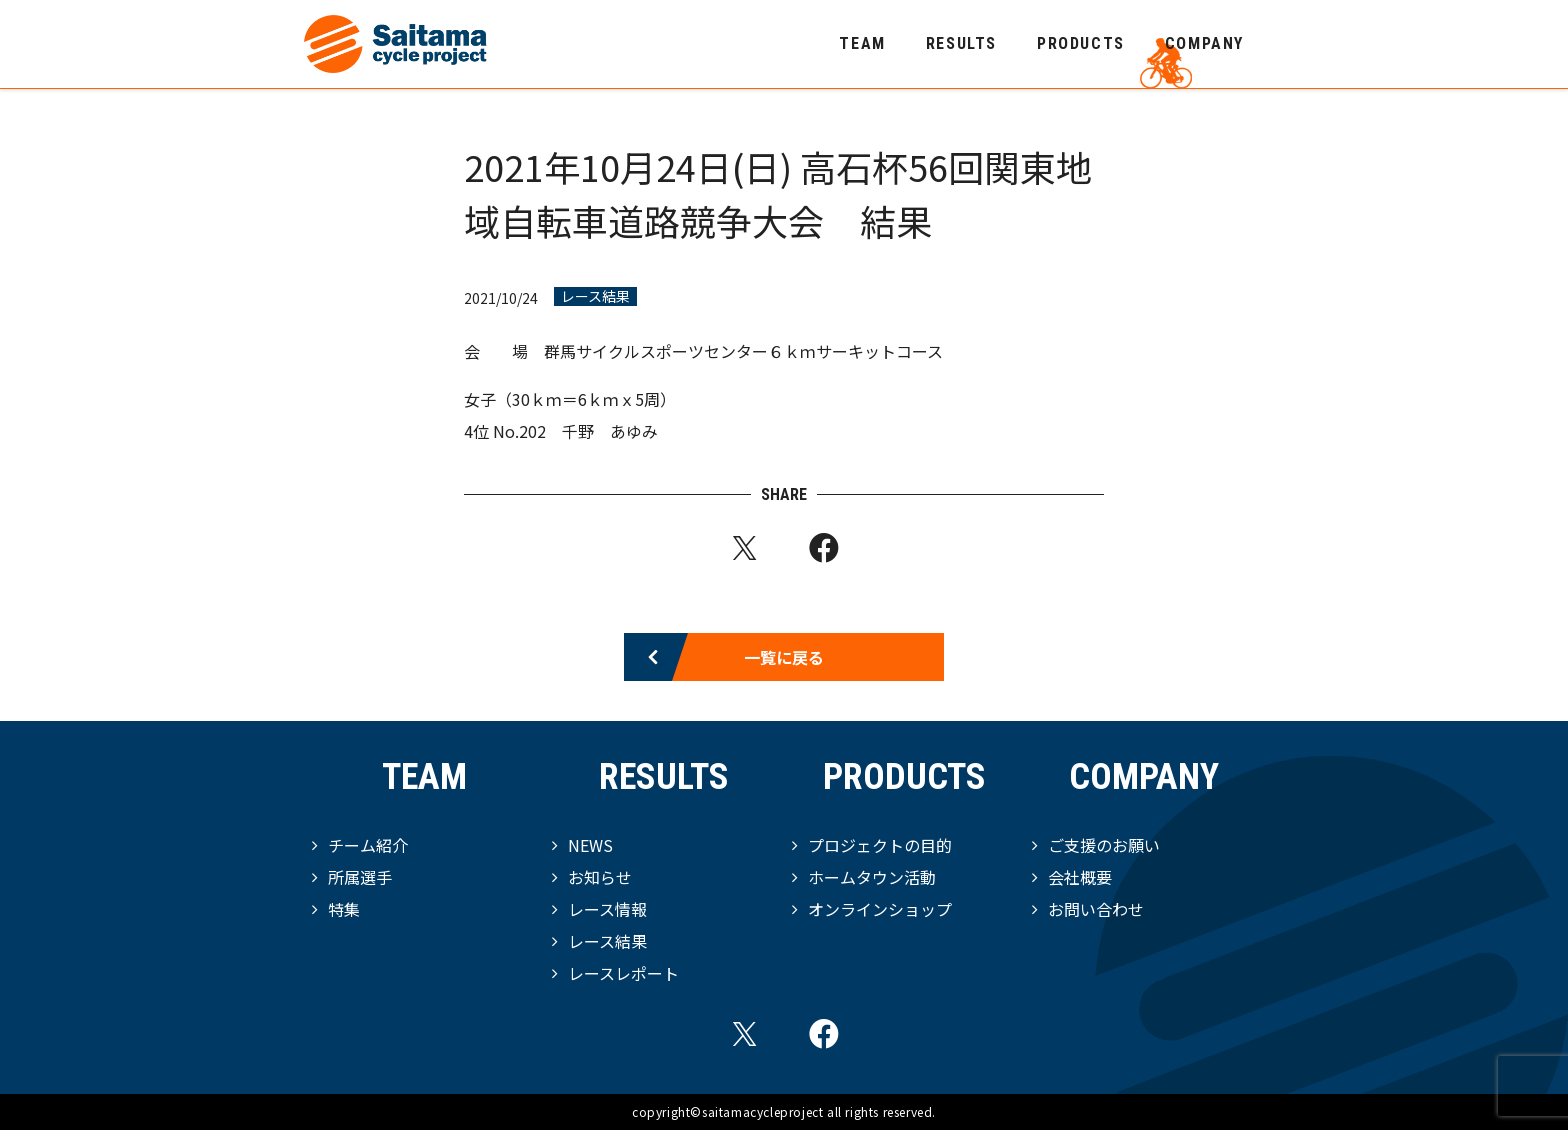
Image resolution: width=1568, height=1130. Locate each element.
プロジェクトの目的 (880, 845)
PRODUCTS (1081, 43)
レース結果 (595, 296)
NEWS (590, 845)
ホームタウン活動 (872, 877)
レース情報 (607, 909)
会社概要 (1080, 877)
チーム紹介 (368, 845)
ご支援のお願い (1104, 845)
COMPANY (1204, 43)
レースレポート (623, 973)
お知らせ (600, 877)
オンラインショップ (880, 909)
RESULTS (961, 43)
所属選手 (360, 877)
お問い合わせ (1096, 909)
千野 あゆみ (610, 431)
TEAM (862, 43)
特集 (344, 909)
